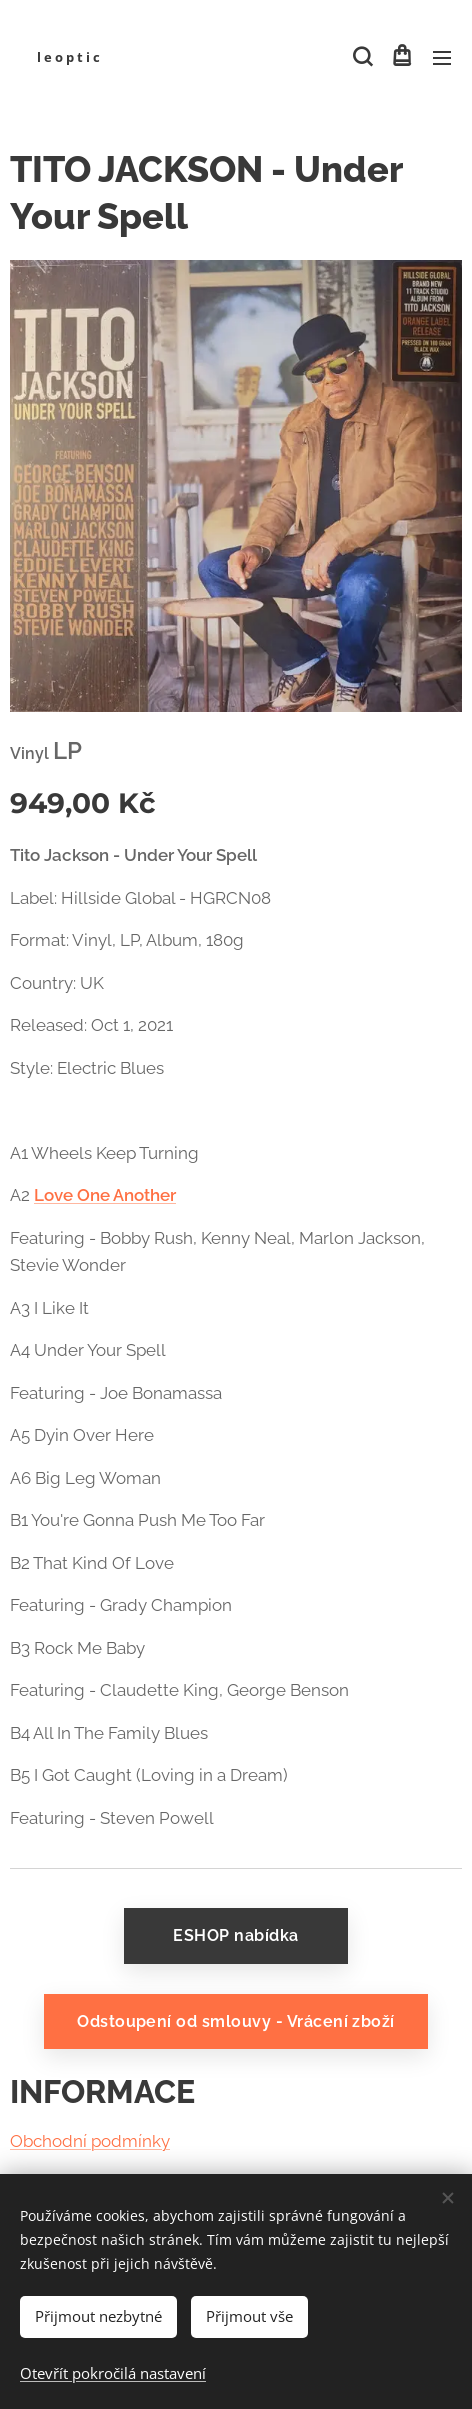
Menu (442, 58)
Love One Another (105, 1195)
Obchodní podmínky (90, 2142)
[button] (361, 57)
